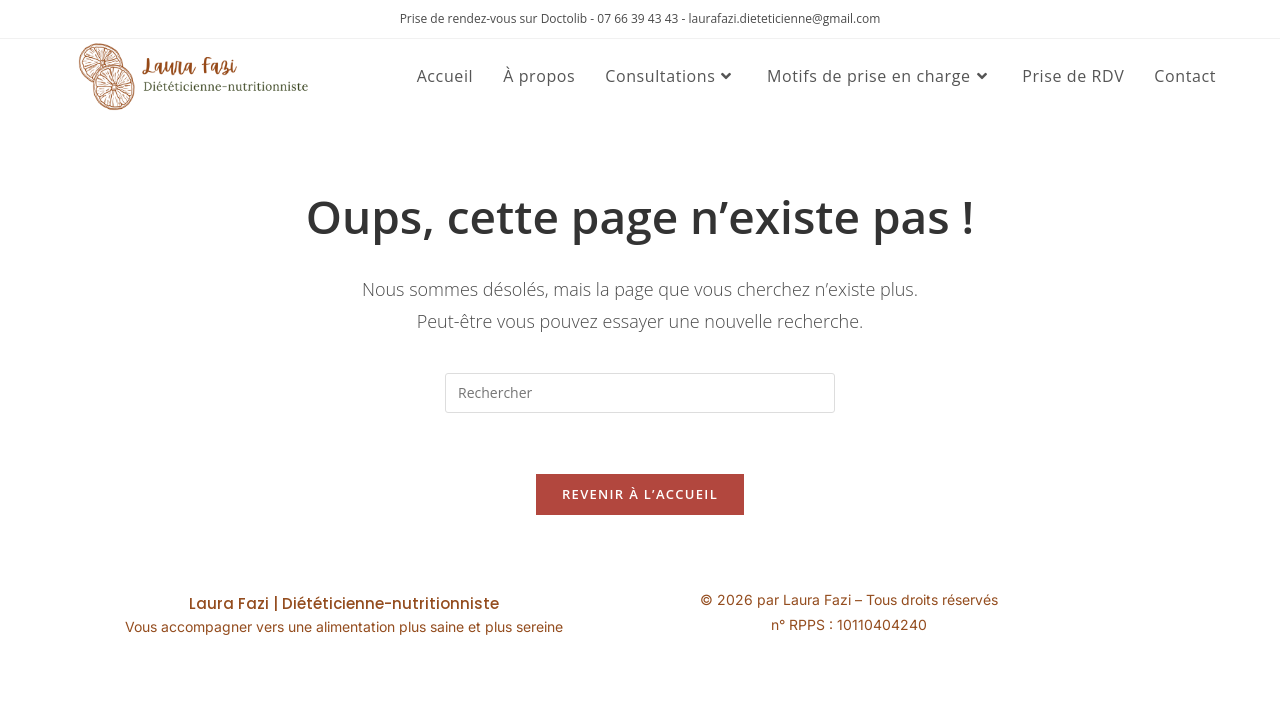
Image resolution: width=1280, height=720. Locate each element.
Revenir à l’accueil (640, 494)
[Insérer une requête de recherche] (640, 393)
